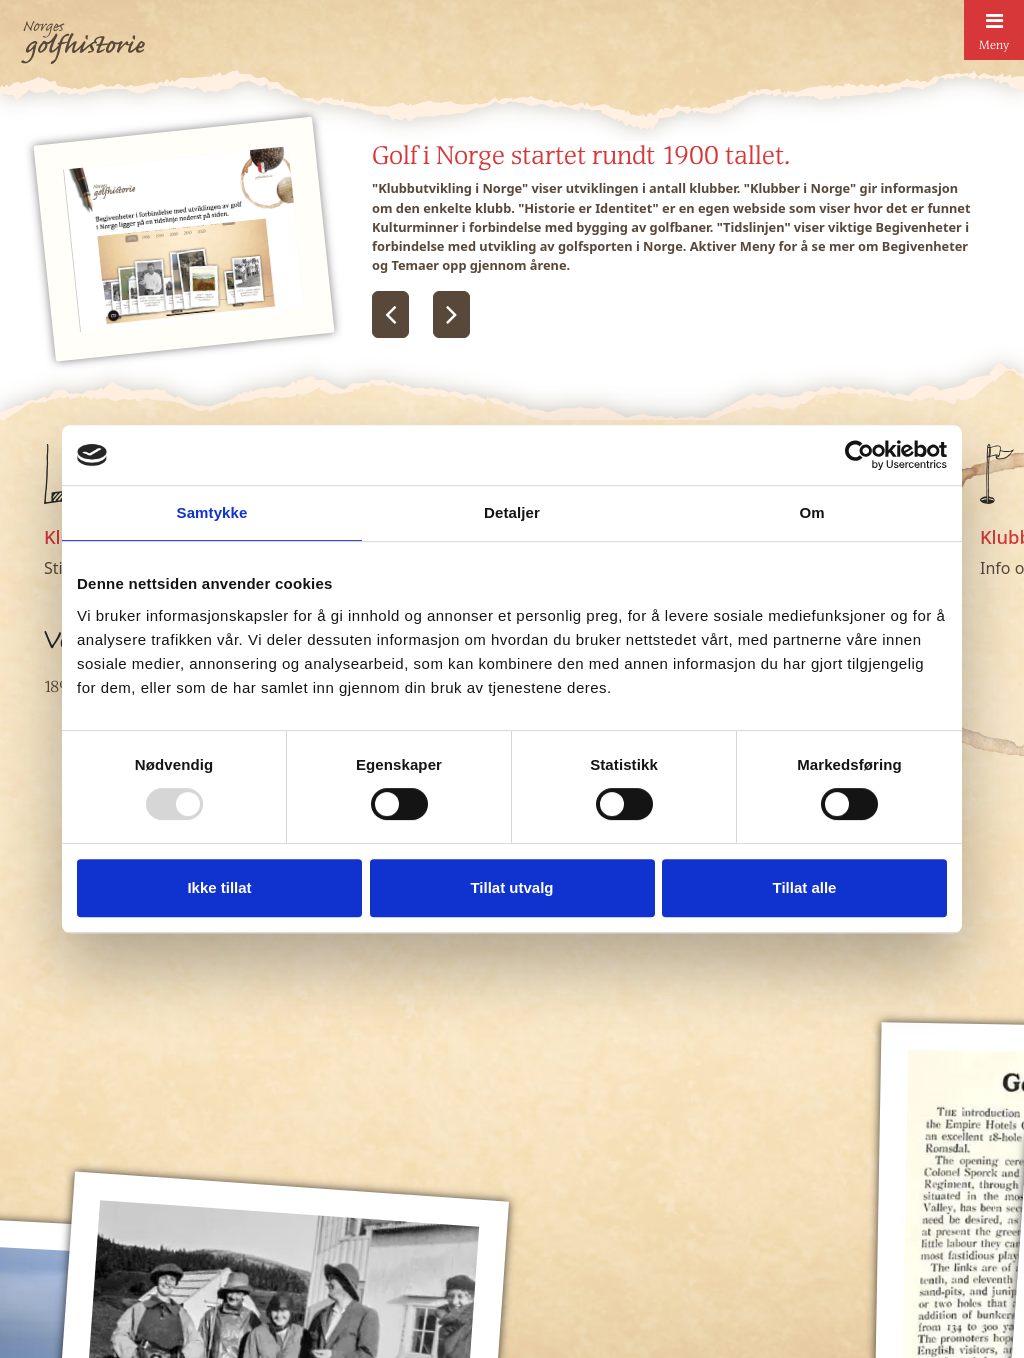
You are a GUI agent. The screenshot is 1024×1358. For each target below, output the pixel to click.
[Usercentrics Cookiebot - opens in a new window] (859, 455)
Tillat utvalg (511, 887)
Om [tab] (811, 512)
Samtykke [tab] (212, 512)
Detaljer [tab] (512, 512)
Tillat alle (805, 887)
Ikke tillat (219, 887)
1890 (60, 686)
